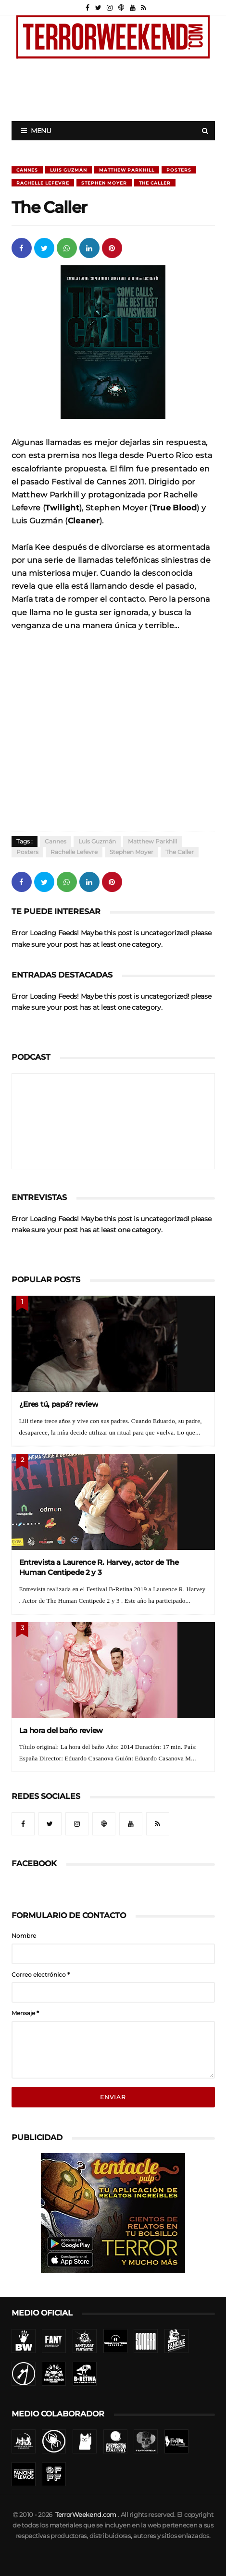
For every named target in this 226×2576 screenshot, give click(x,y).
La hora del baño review (61, 1730)
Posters (178, 170)
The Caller (155, 183)
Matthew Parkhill (126, 170)
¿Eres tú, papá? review (59, 1404)
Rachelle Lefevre (42, 183)
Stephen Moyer (104, 183)
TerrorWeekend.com (85, 2515)
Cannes (27, 170)
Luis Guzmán (68, 170)
